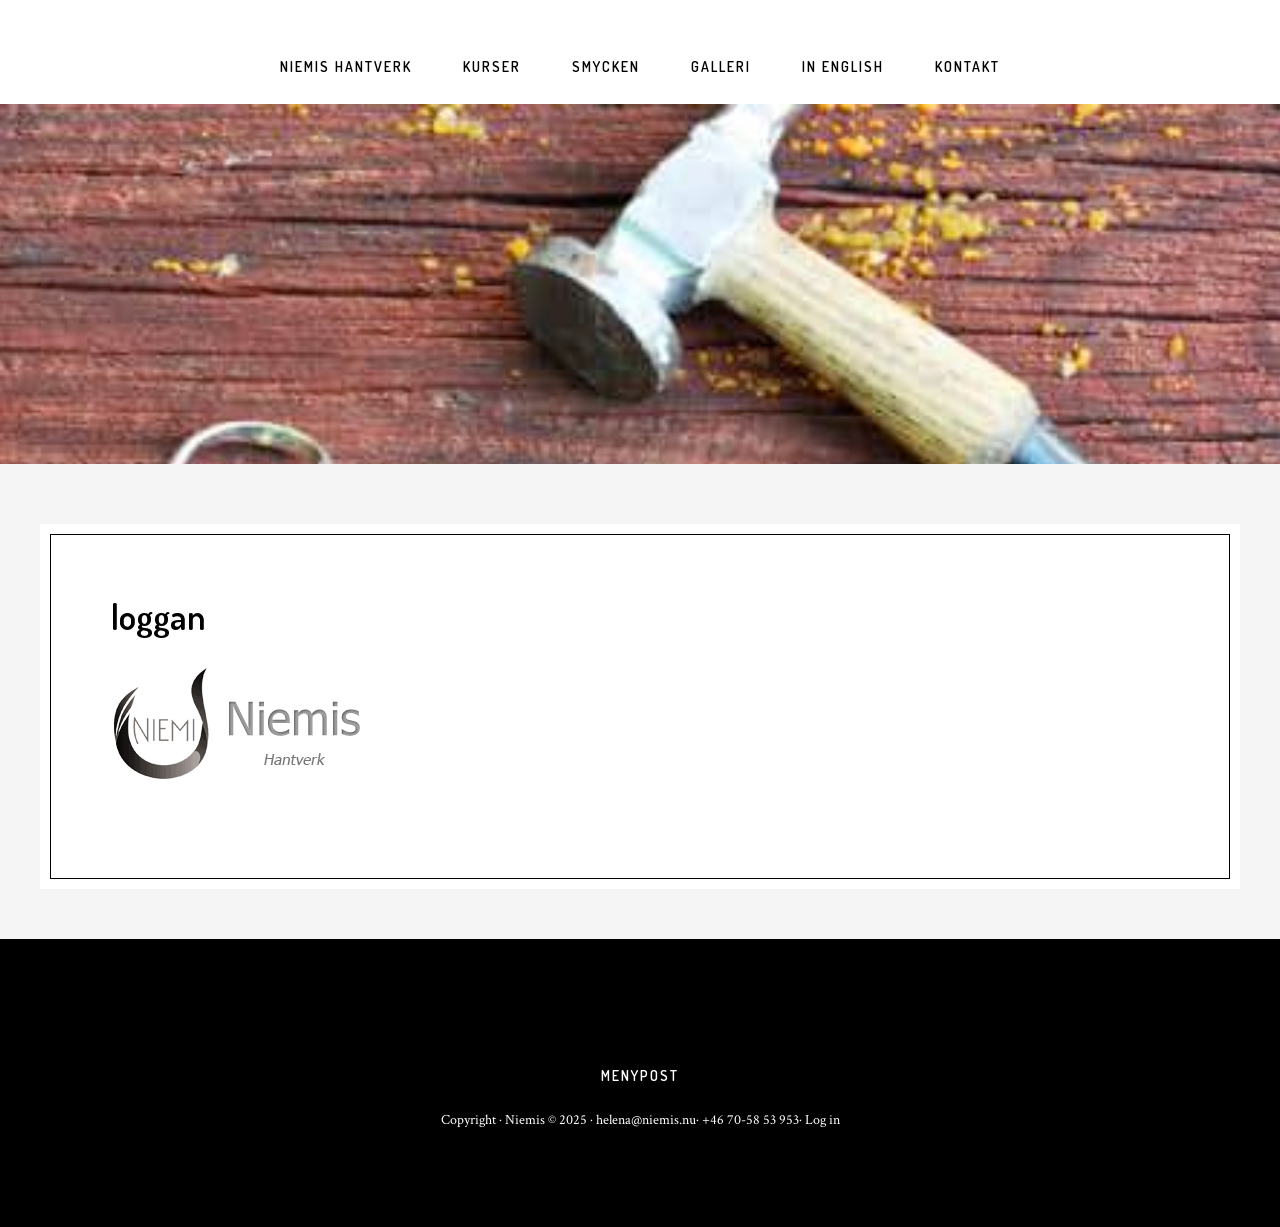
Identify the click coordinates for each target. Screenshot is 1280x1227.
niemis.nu (640, 284)
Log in (822, 1120)
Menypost (640, 1075)
